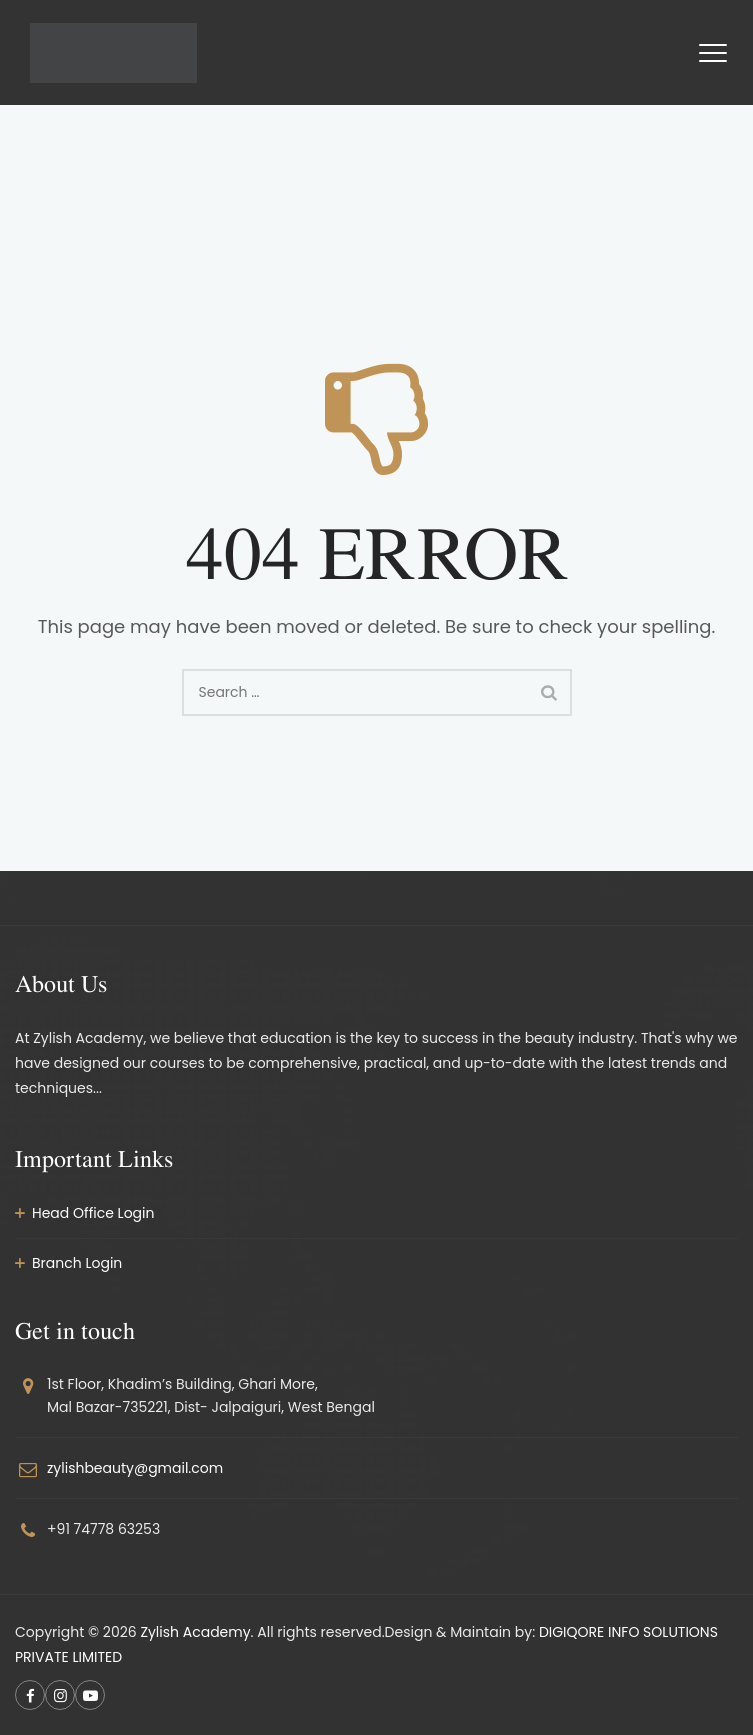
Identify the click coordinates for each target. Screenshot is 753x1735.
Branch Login (77, 1263)
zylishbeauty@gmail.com (135, 1468)
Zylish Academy (195, 1632)
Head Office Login (93, 1213)
